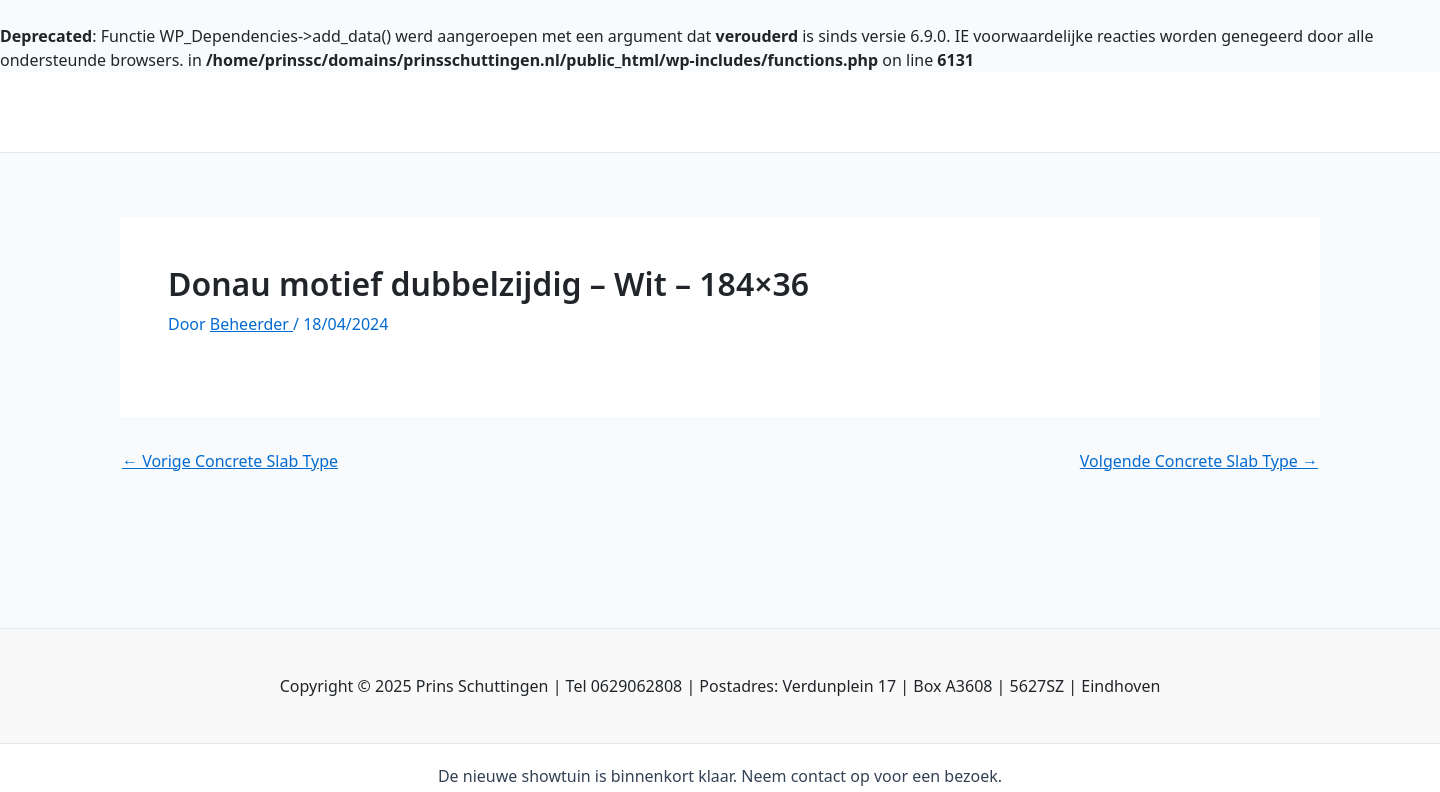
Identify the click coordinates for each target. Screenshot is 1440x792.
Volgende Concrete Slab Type (1199, 461)
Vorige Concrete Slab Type (230, 461)
